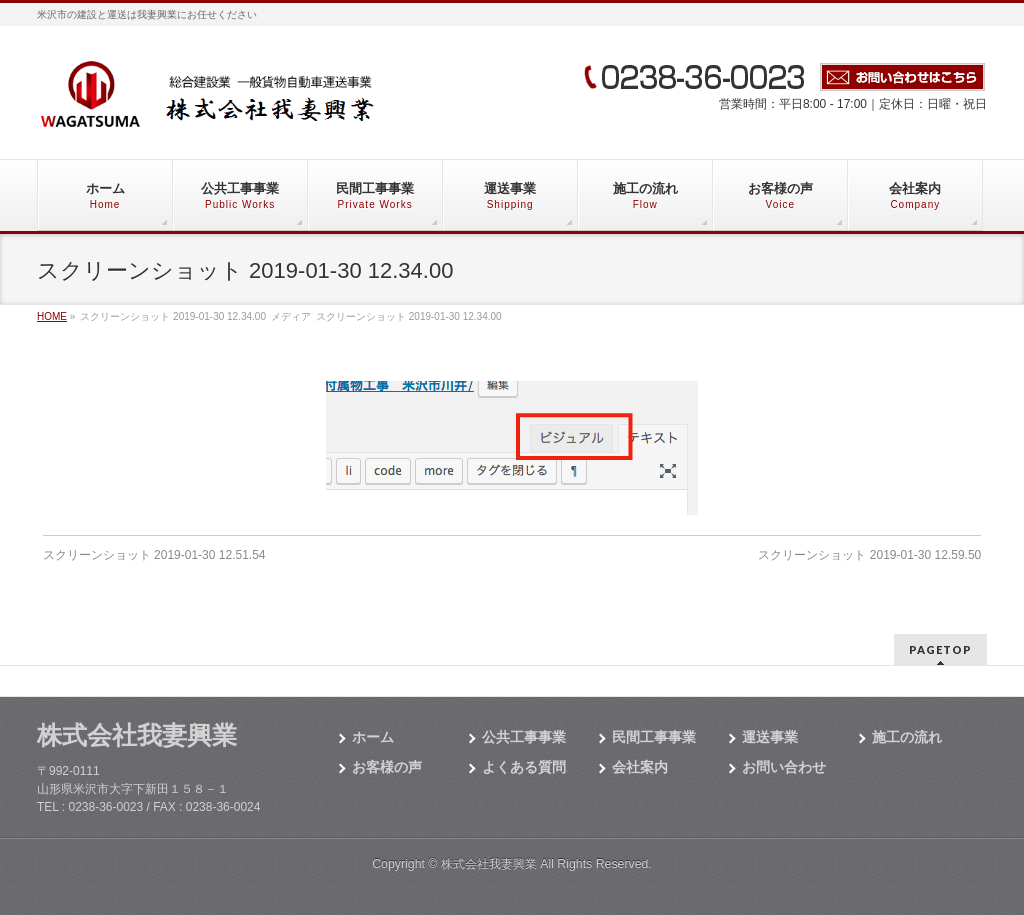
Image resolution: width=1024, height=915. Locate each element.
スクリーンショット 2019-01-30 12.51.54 (154, 555)
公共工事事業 (524, 737)
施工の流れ (907, 737)
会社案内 (640, 767)
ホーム (373, 737)
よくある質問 (524, 767)
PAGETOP (940, 649)
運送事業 (770, 737)
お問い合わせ (784, 767)
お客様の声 (387, 767)
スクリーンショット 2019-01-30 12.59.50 (869, 555)
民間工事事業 (654, 737)
